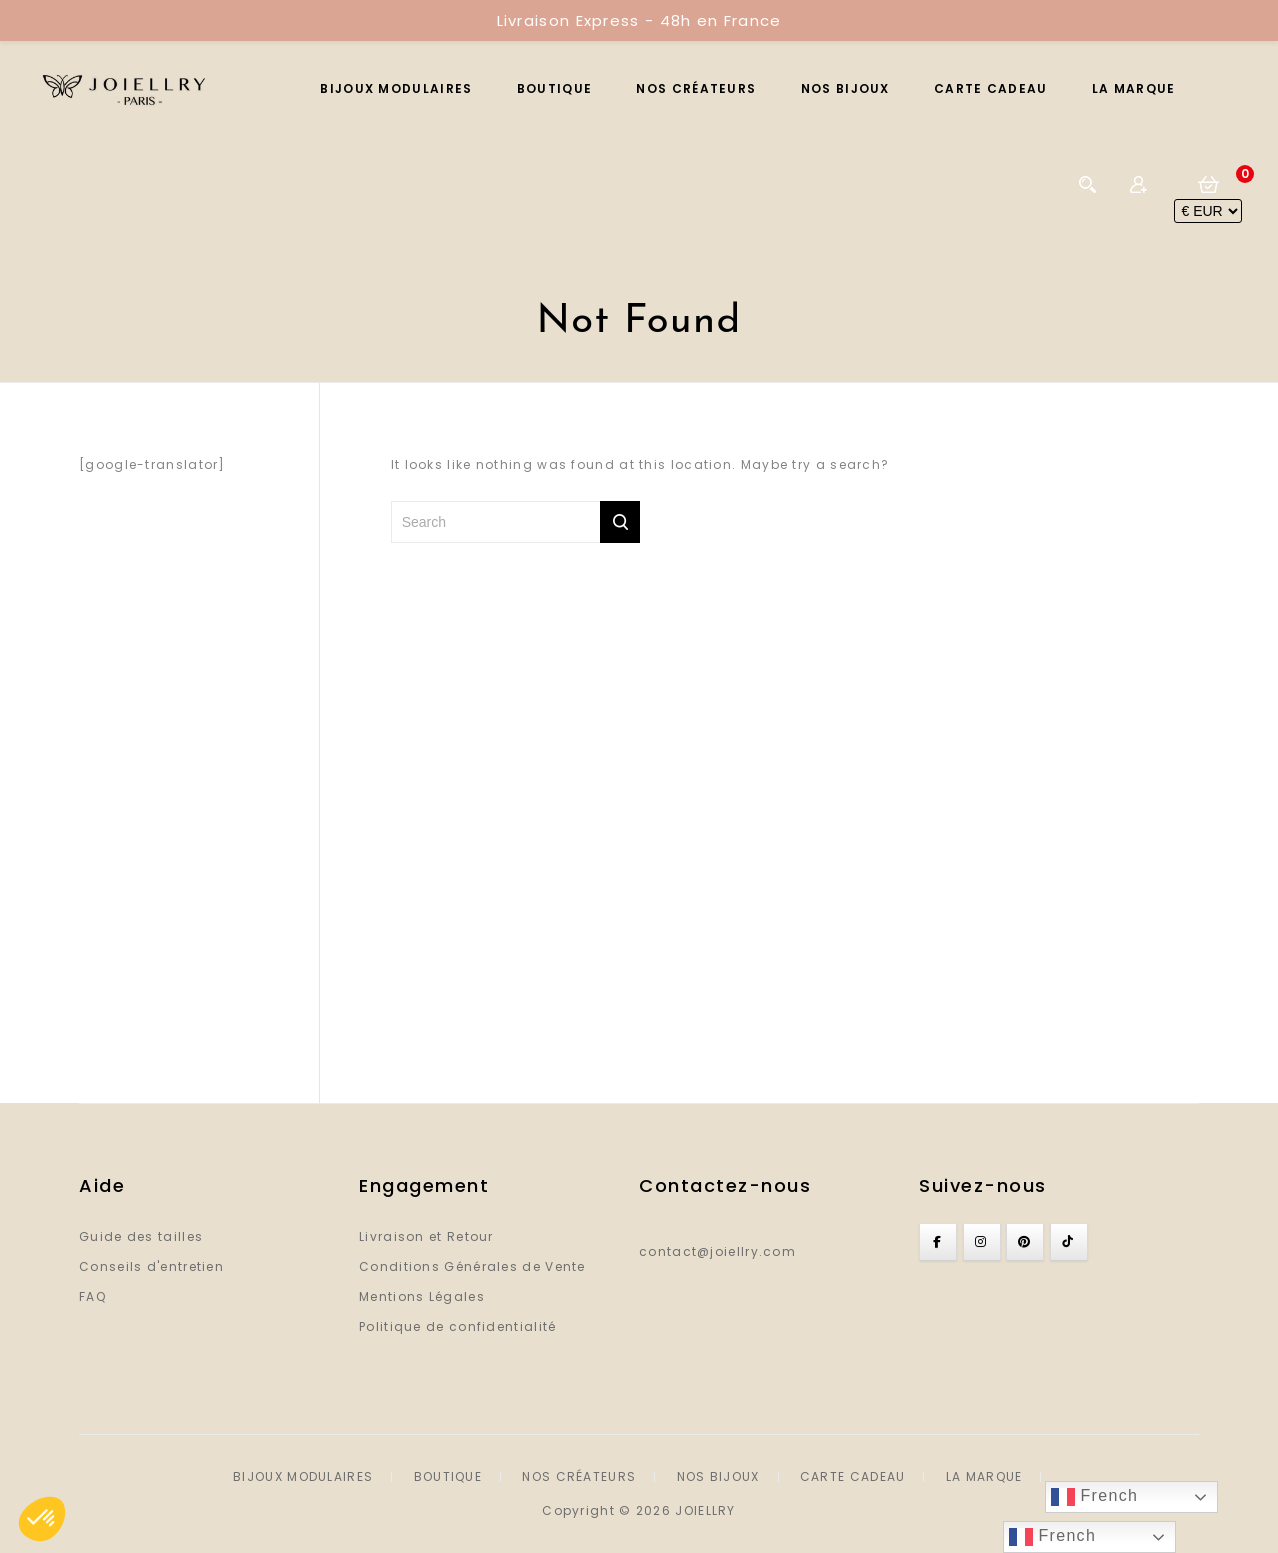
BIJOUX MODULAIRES (396, 88)
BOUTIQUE (554, 88)
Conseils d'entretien (151, 1266)
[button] (42, 1519)
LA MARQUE (1134, 88)
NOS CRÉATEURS (696, 88)
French (1094, 1497)
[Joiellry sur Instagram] (982, 1242)
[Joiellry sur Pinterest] (1025, 1242)
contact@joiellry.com (717, 1251)
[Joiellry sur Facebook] (938, 1242)
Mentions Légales (422, 1296)
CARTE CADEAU (991, 88)
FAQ (92, 1296)
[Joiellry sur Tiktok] (1069, 1242)
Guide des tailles (141, 1236)
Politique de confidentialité (457, 1326)
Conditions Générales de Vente (472, 1266)
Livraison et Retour (426, 1236)
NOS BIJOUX (845, 88)
